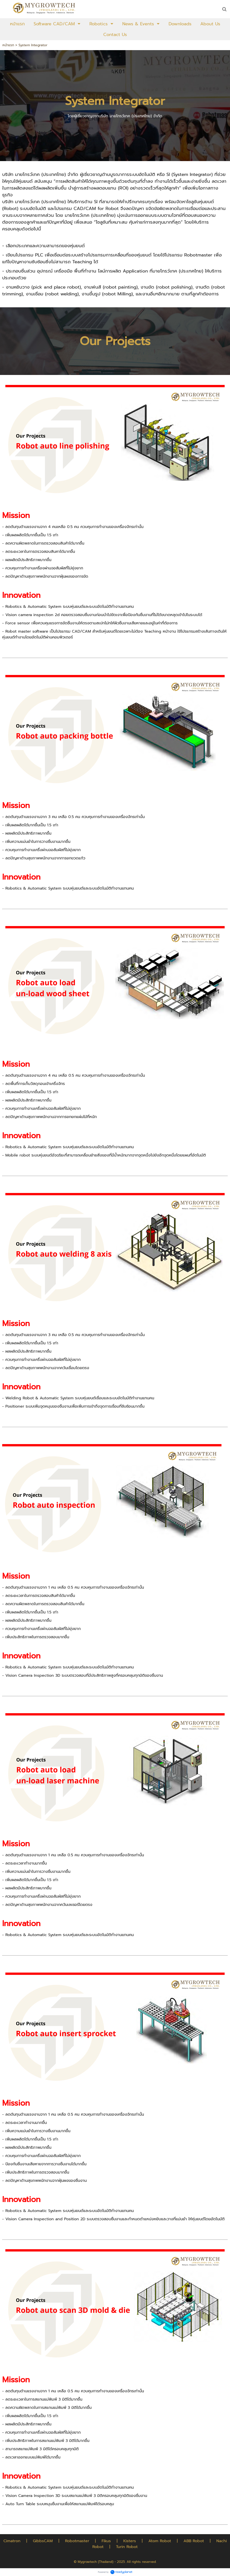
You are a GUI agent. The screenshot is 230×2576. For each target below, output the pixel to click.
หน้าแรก (8, 45)
